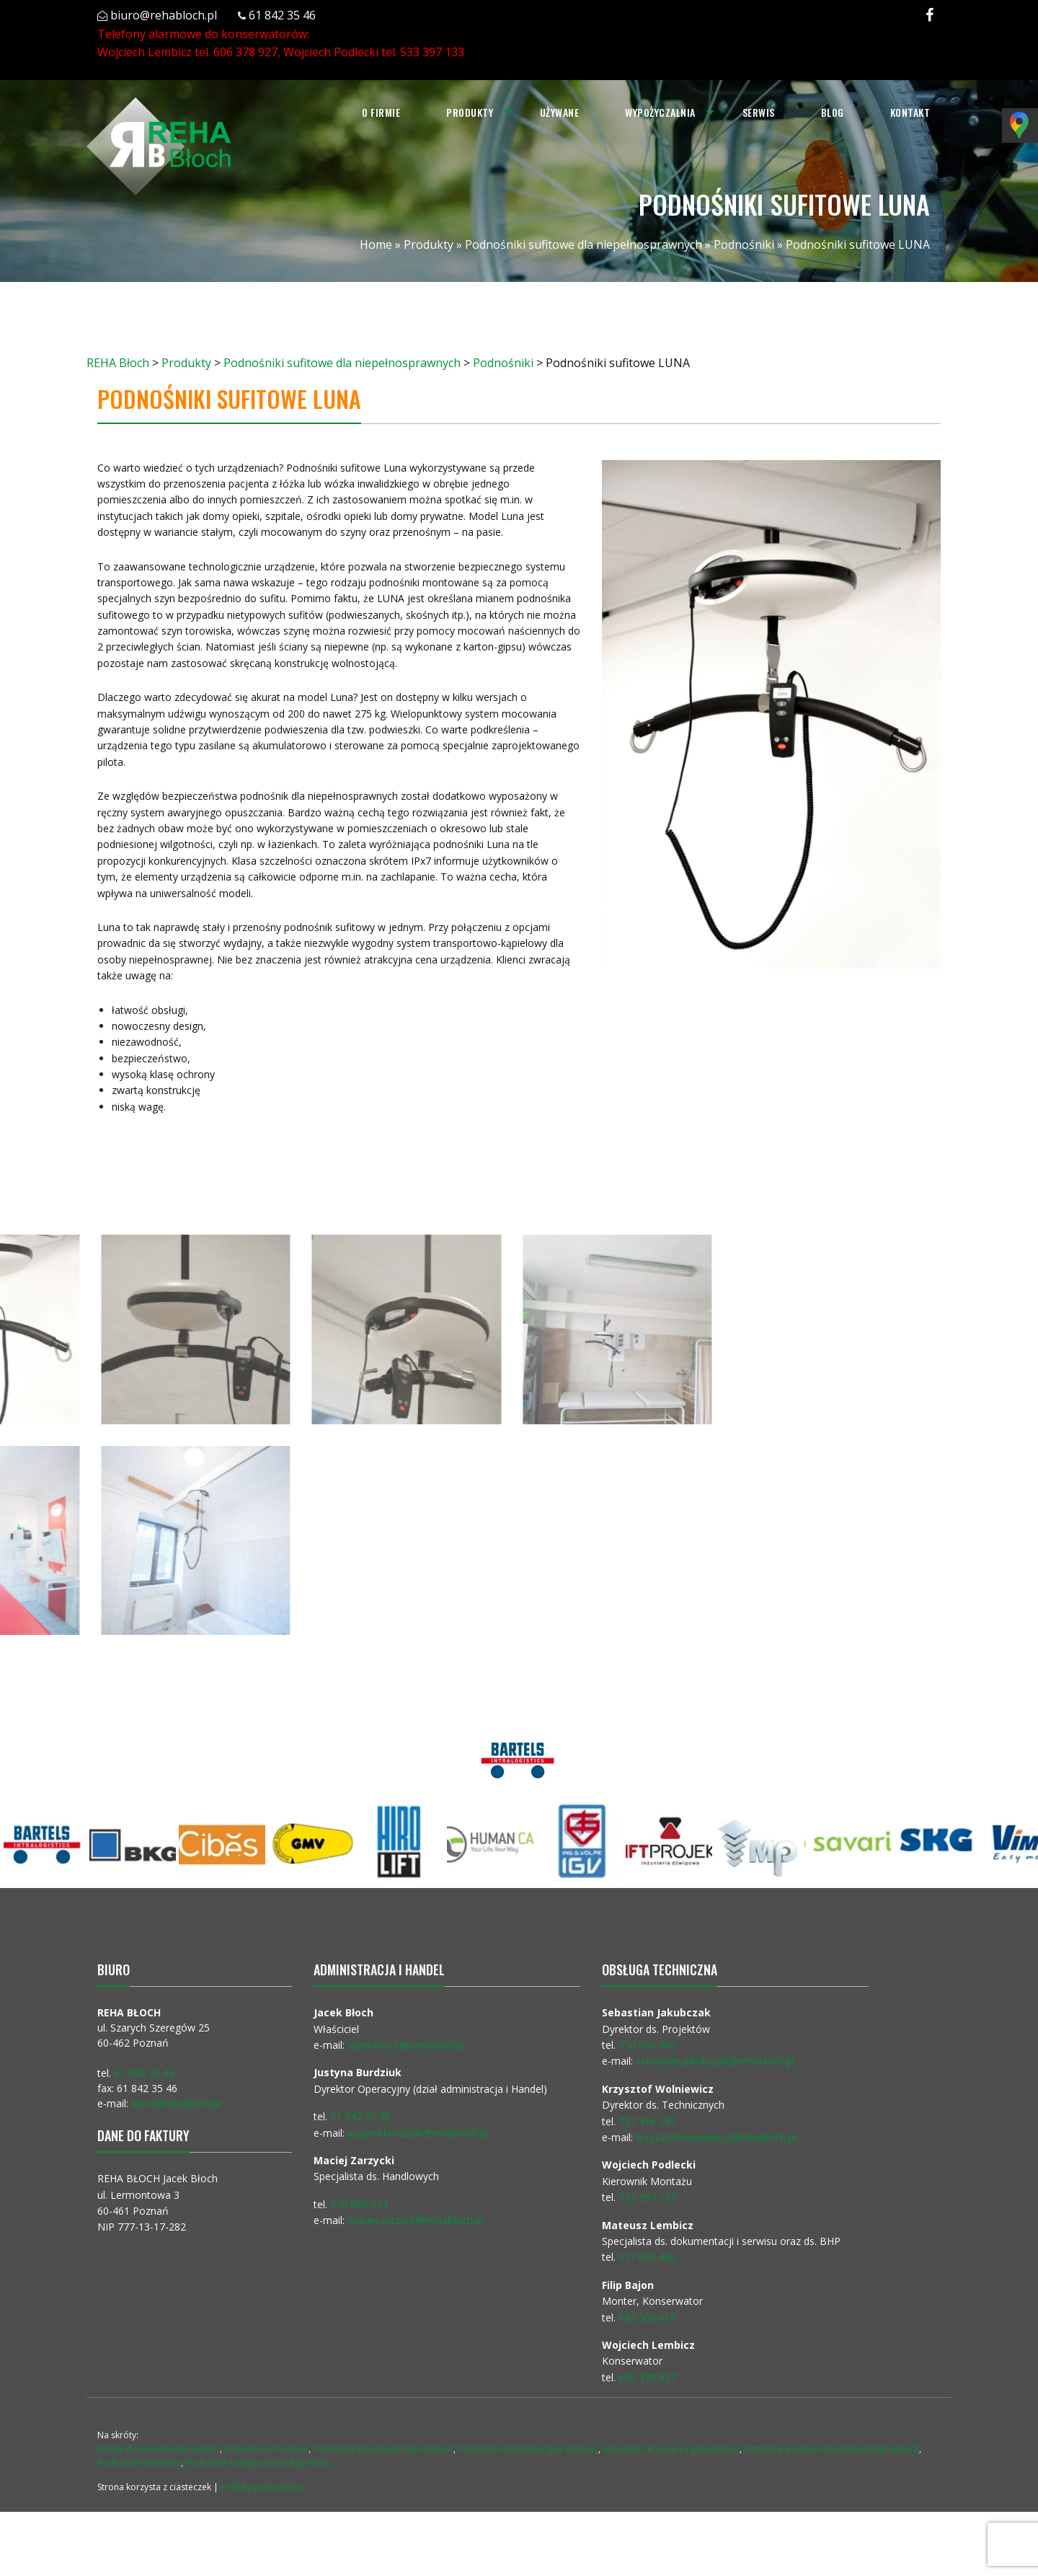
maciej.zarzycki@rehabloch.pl (416, 2220)
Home (376, 244)
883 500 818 (647, 2317)
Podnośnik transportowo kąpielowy (258, 2462)
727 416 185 (647, 2121)
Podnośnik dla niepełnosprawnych (383, 2449)
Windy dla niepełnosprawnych (158, 2449)
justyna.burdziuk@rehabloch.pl (417, 2133)
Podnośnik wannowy (139, 2462)
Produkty (468, 112)
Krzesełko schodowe (266, 2449)
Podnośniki (744, 244)
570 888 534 (359, 2204)
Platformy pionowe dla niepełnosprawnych (831, 2449)
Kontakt (910, 112)
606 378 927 (245, 52)
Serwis (758, 112)
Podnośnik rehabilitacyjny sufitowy (528, 2449)
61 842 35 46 (282, 15)
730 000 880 (647, 2045)
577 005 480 (647, 2257)
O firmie (379, 112)
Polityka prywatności (262, 2487)
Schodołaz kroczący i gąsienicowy (671, 2449)
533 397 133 (432, 52)
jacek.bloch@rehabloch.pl (406, 2045)
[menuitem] (379, 112)
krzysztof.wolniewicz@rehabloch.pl (716, 2137)
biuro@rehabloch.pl (163, 15)
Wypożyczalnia (659, 112)
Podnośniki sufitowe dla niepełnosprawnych (583, 244)
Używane (559, 112)
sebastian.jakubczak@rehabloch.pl (715, 2061)
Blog (832, 112)
